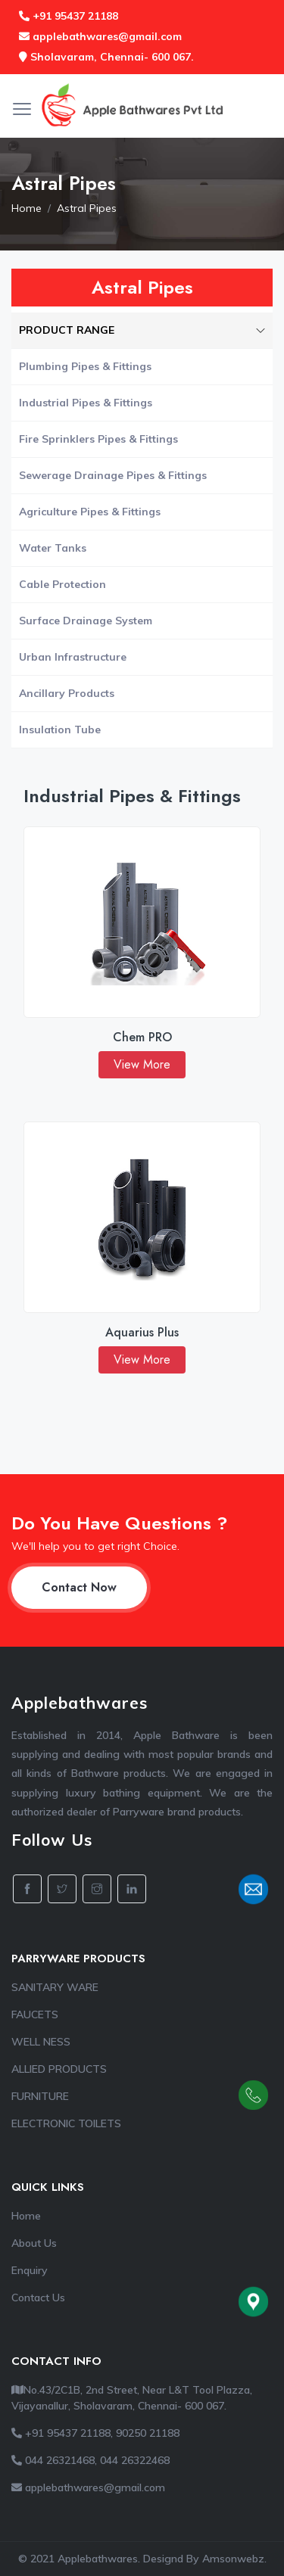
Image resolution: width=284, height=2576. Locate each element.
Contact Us (38, 2297)
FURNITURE (40, 2096)
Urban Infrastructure (72, 657)
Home (26, 208)
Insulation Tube (60, 729)
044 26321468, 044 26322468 (90, 2460)
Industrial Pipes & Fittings (85, 402)
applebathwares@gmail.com (100, 36)
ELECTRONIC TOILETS (66, 2123)
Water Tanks (52, 548)
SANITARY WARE (54, 1987)
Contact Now (79, 1587)
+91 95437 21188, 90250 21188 (95, 2433)
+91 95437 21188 (68, 16)
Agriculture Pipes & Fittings (90, 511)
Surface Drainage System (85, 620)
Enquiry (29, 2270)
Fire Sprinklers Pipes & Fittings (98, 439)
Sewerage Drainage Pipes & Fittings (113, 475)
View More (142, 1064)
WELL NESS (40, 2042)
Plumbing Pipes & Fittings (85, 366)
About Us (34, 2243)
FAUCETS (34, 2014)
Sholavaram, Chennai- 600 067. (106, 57)
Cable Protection (62, 584)
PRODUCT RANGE (142, 330)
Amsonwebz (233, 2558)
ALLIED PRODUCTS (59, 2069)
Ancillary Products (66, 693)
